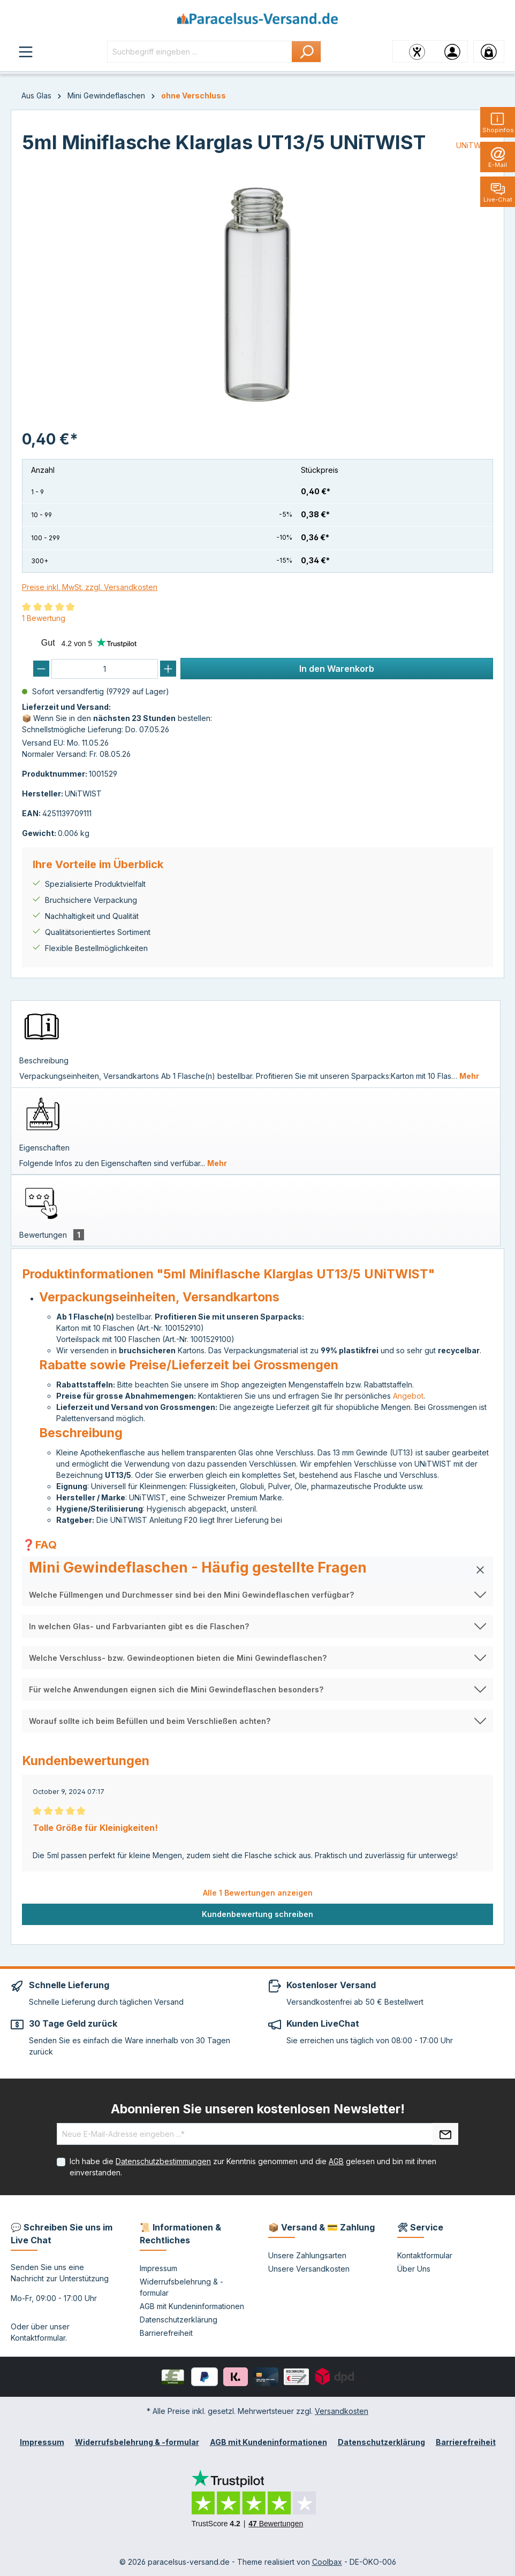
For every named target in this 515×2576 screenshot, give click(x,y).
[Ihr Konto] (452, 51)
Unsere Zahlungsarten (307, 2255)
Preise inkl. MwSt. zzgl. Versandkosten (89, 587)
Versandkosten (341, 2411)
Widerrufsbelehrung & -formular (137, 2442)
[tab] (256, 1043)
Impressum (158, 2268)
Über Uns (413, 2268)
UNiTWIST (474, 145)
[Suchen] (306, 52)
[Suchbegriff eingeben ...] (199, 52)
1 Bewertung (43, 618)
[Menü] (26, 51)
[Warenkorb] (489, 51)
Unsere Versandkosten (309, 2268)
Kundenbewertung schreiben (257, 1914)
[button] (257, 1570)
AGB (336, 2161)
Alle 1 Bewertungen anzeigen (258, 1892)
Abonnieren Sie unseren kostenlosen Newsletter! (258, 2109)
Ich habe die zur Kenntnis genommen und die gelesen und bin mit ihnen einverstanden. (253, 2167)
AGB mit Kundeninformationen (192, 2306)
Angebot (408, 1395)
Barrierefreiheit (166, 2332)
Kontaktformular (38, 2337)
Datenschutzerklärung (178, 2319)
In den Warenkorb (336, 668)
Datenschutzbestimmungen (163, 2161)
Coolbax (327, 2561)
